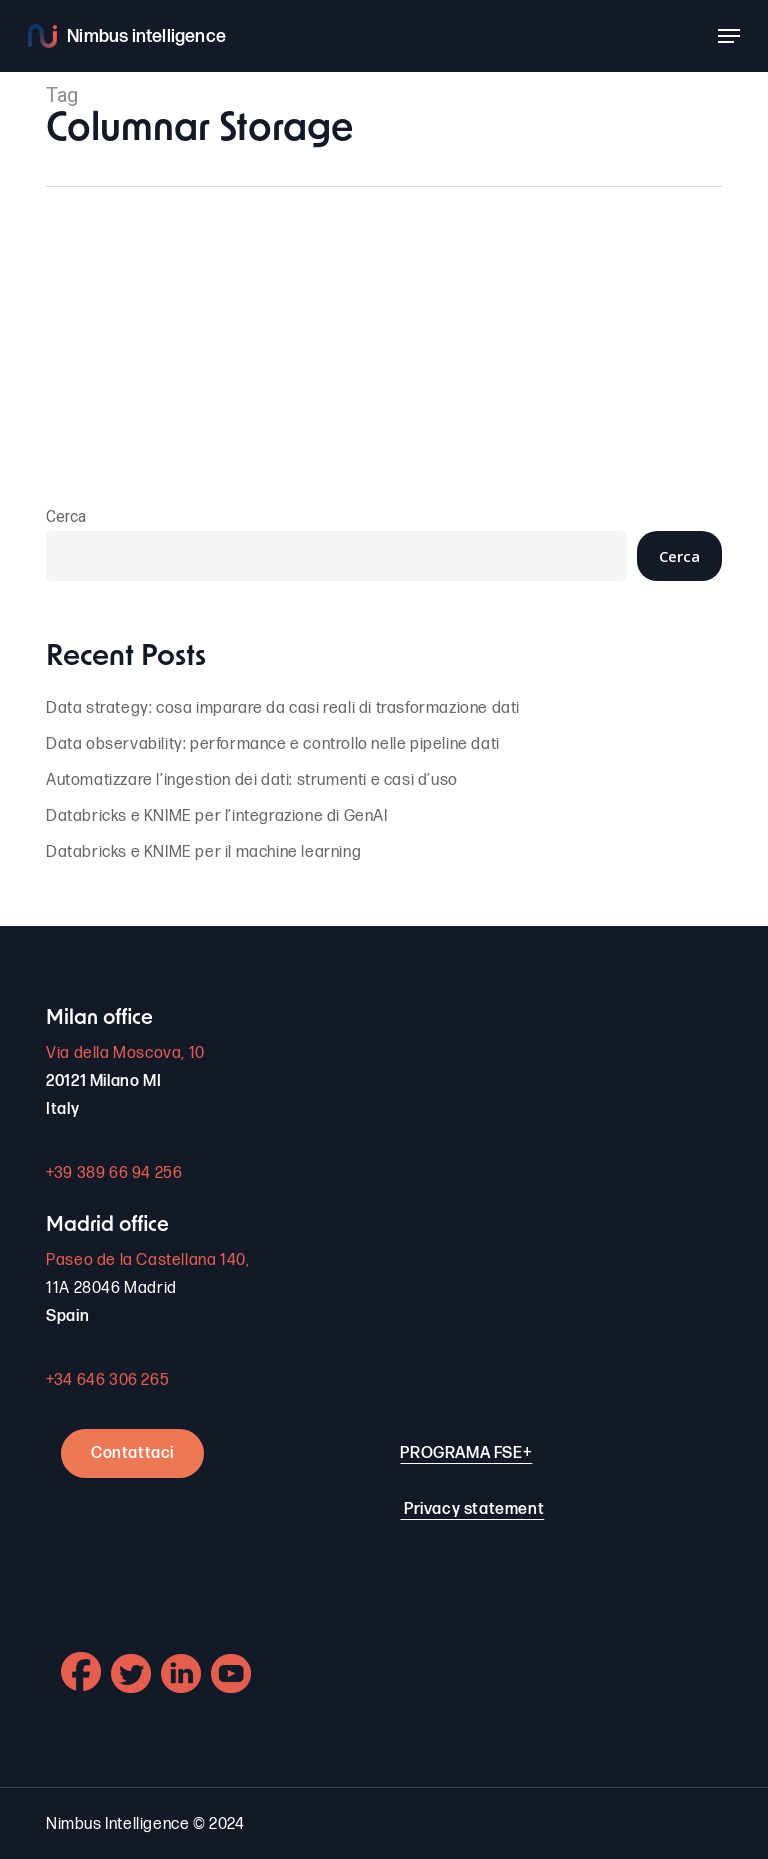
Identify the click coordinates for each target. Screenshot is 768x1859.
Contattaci (132, 1453)
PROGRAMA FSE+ (466, 1453)
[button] (729, 36)
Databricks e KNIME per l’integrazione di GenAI (217, 816)
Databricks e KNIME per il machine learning (203, 852)
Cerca (66, 516)
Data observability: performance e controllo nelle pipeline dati (273, 744)
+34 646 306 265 (107, 1380)
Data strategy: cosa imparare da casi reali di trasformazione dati (283, 708)
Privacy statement (474, 1509)
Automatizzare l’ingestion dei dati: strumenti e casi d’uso (252, 780)
